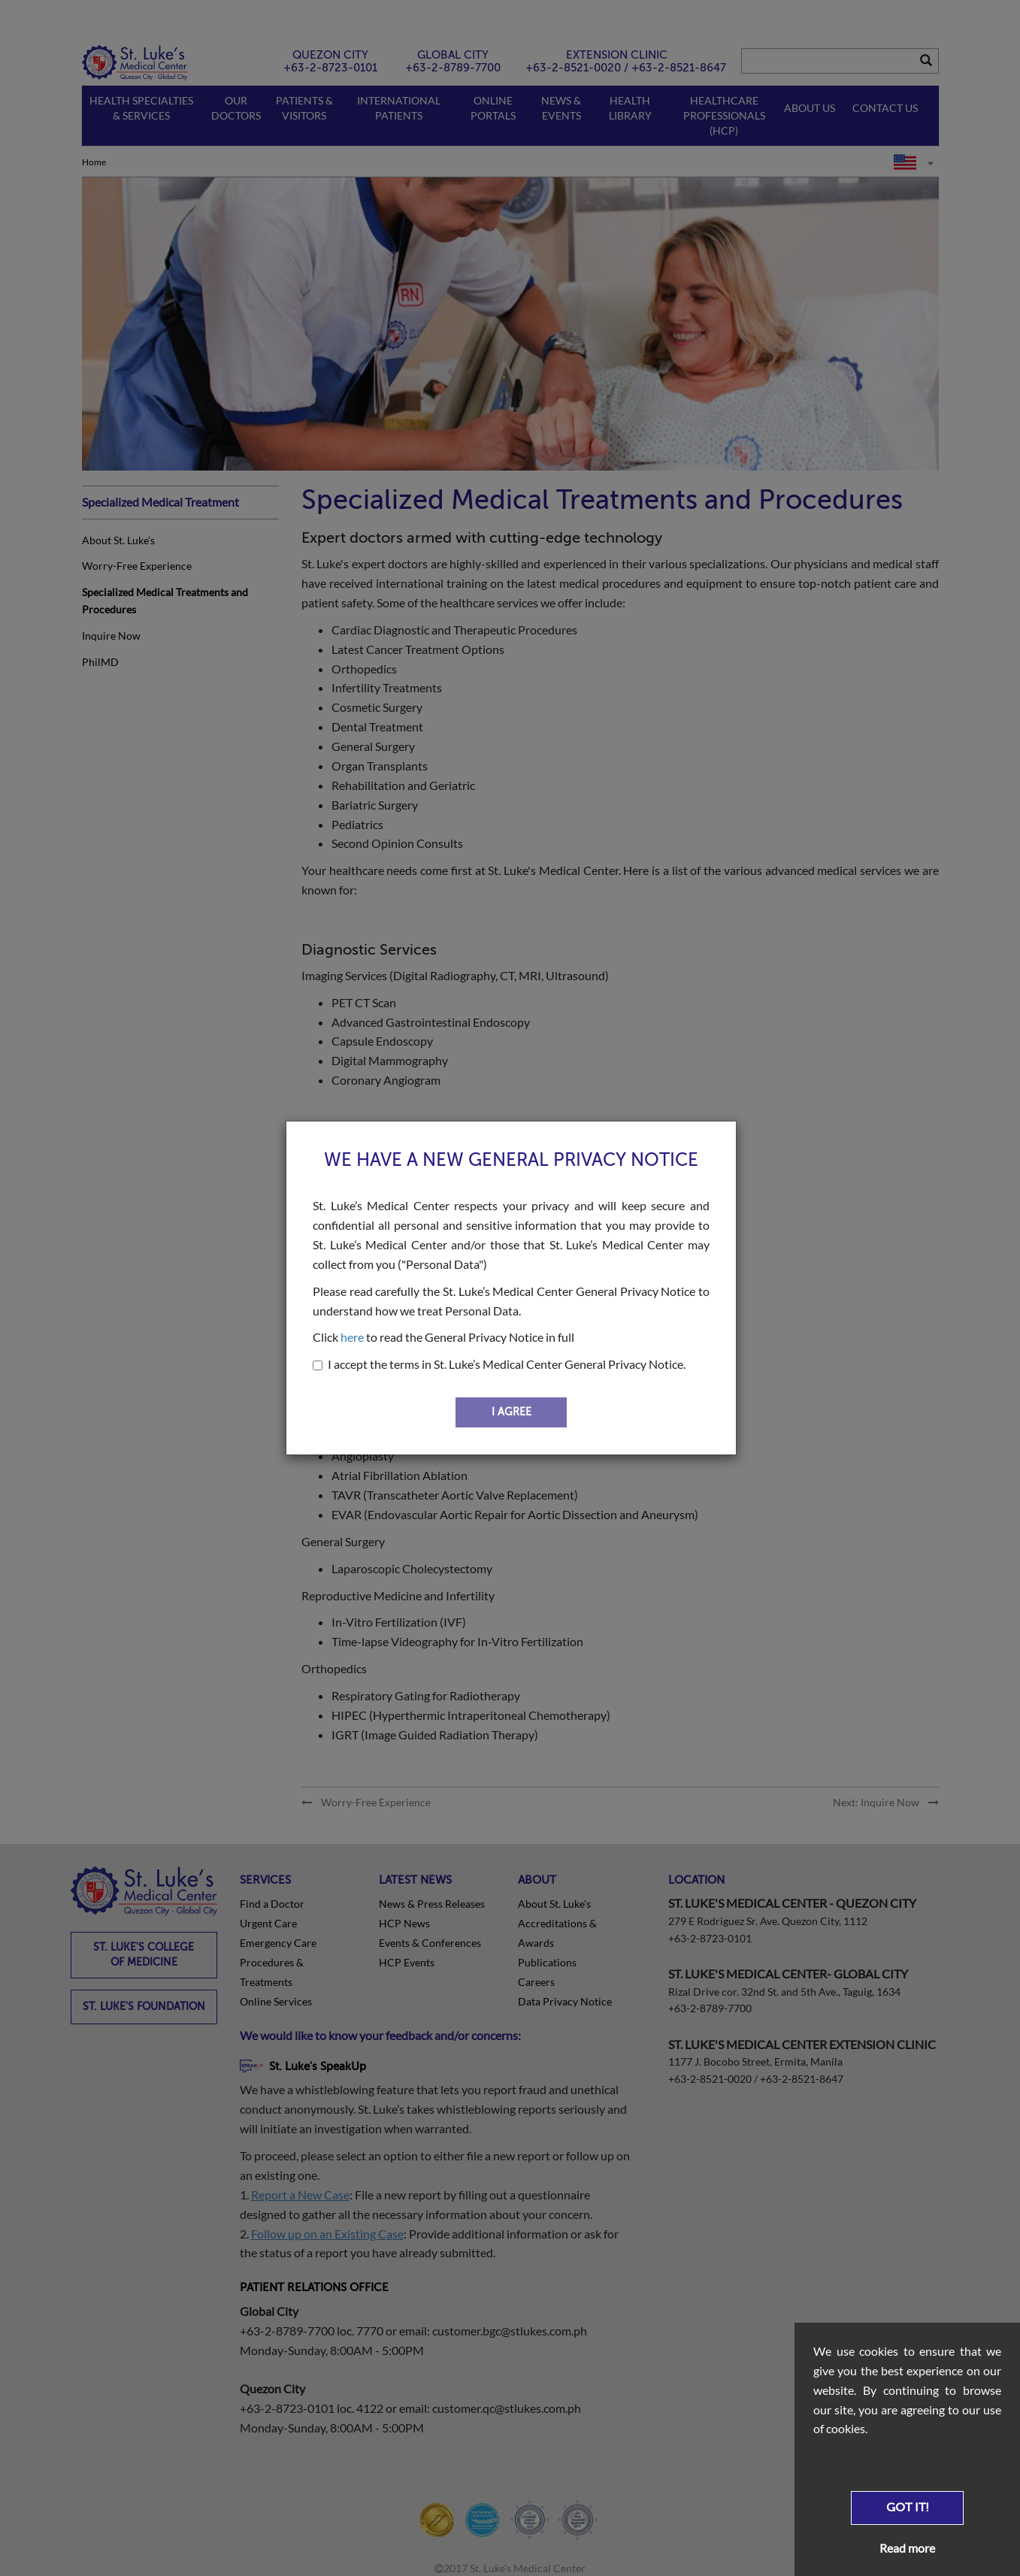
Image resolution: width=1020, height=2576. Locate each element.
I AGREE (511, 1412)
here (352, 1337)
